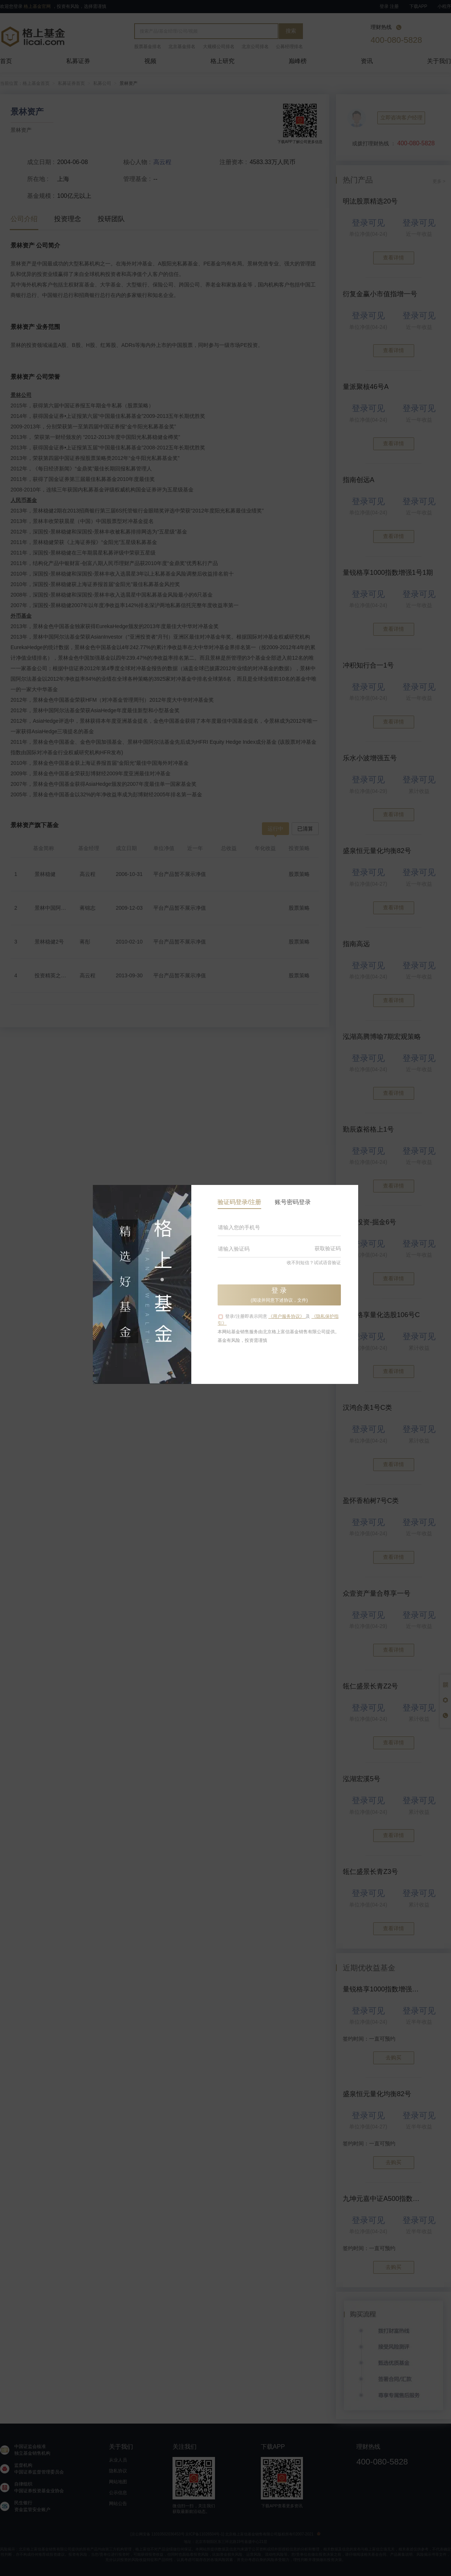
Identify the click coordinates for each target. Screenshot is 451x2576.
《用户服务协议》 (287, 1316)
